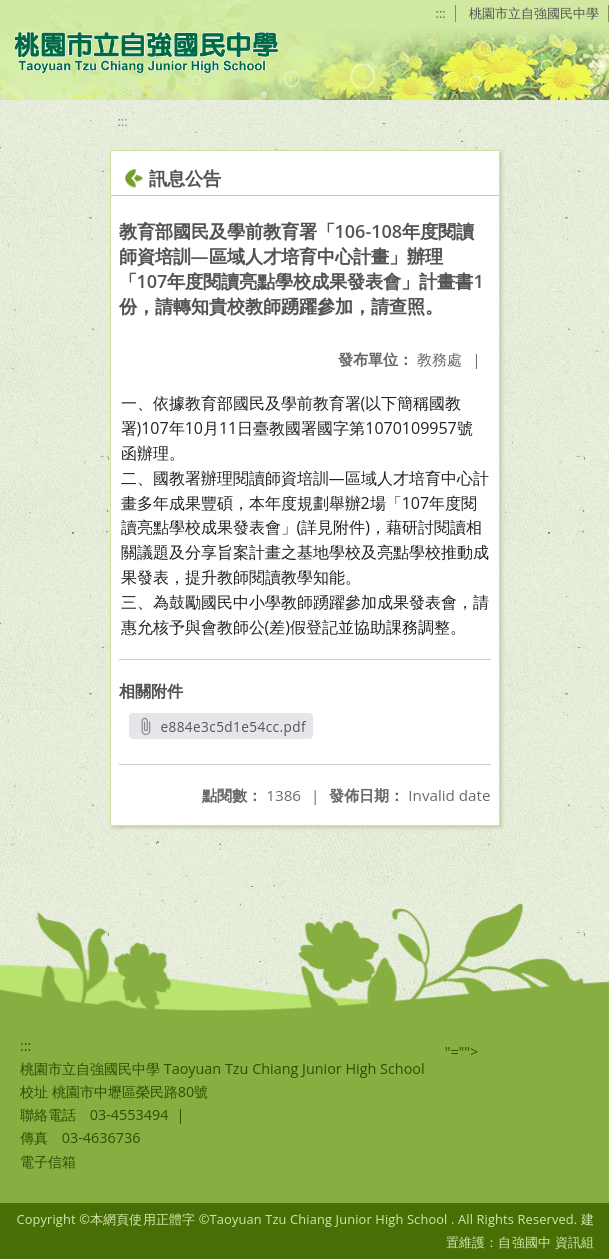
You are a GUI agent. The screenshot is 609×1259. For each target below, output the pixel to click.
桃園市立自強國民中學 (534, 13)
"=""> (462, 1051)
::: (441, 13)
